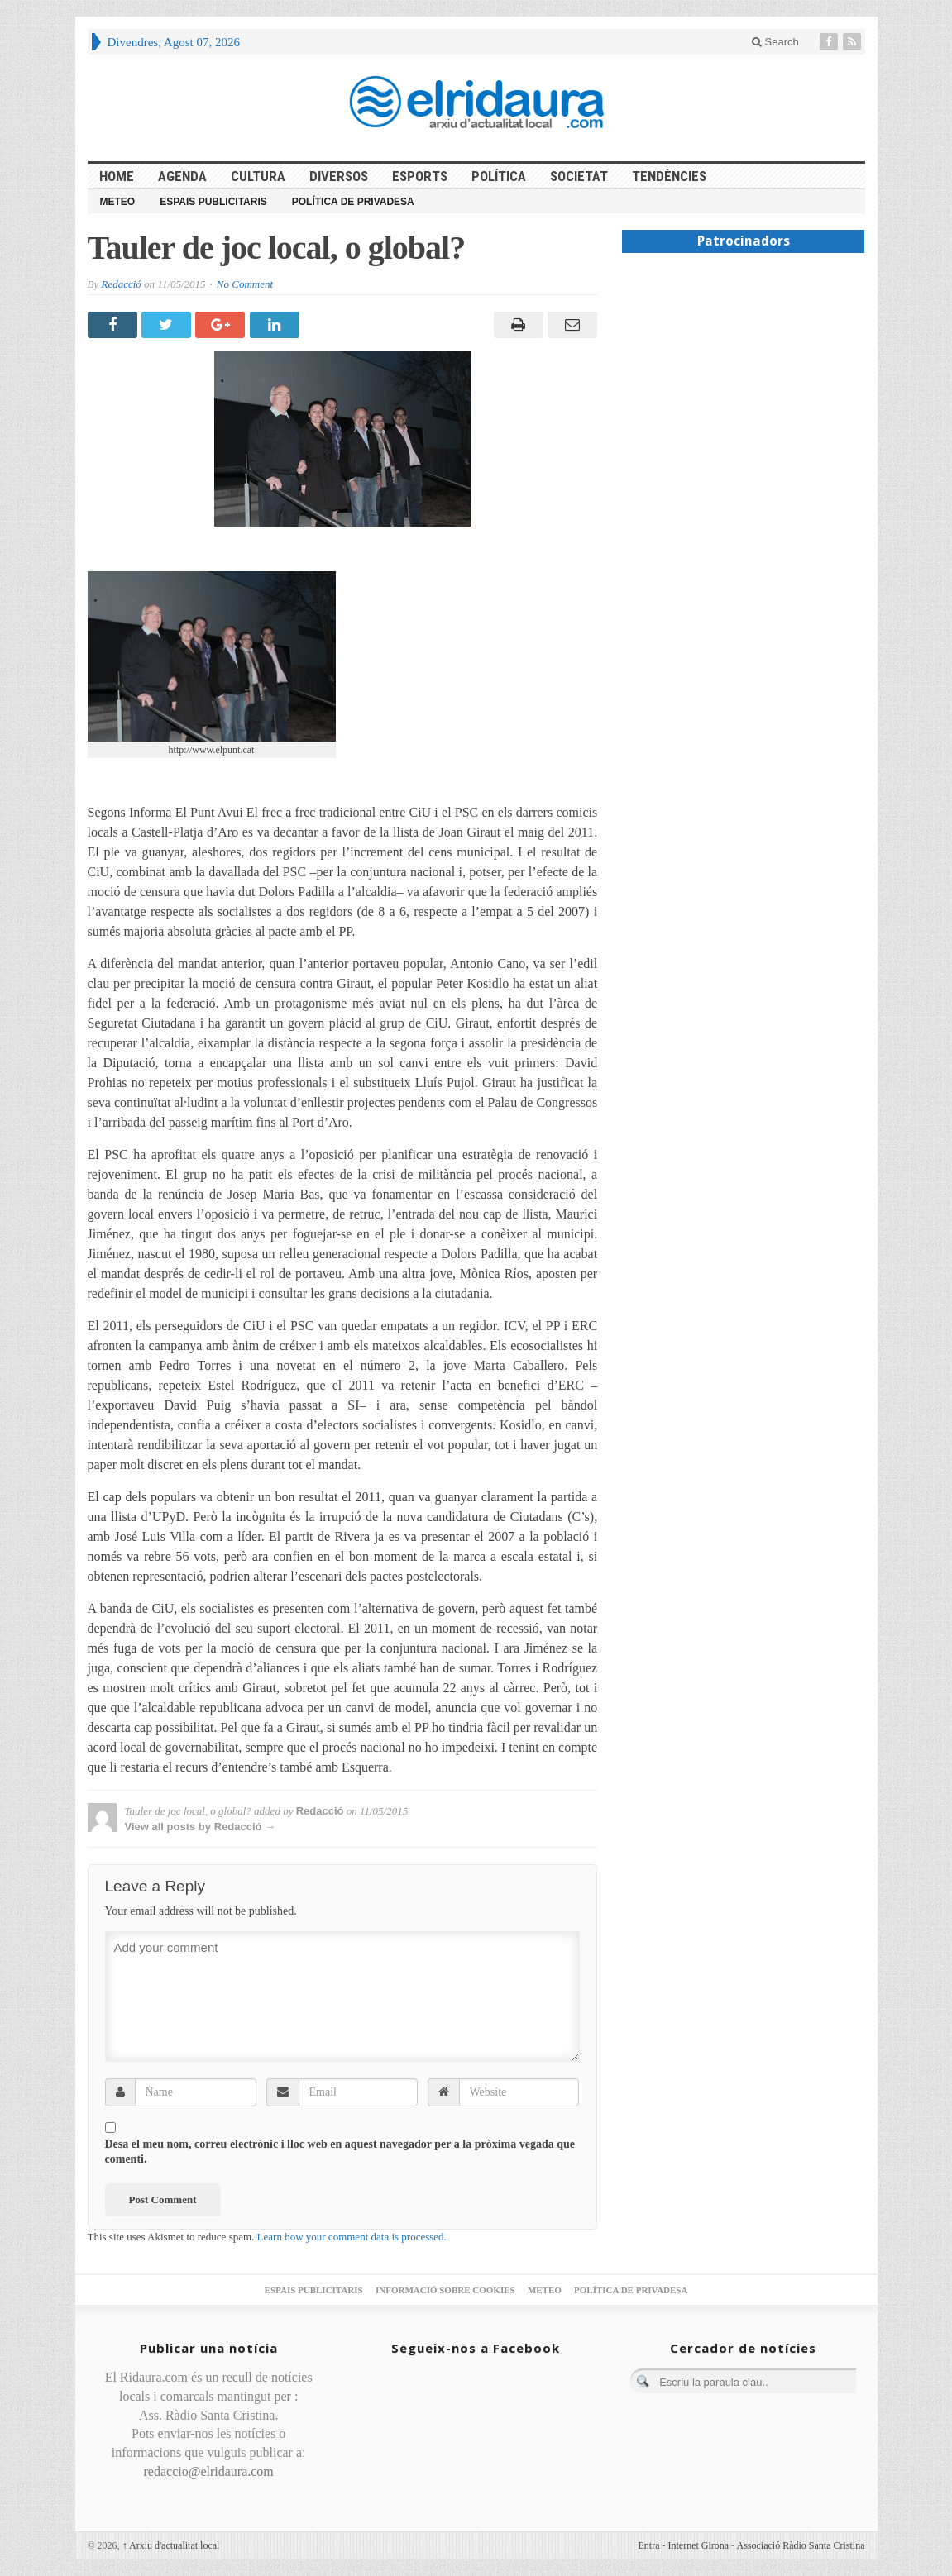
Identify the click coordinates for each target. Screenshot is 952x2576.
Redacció (121, 284)
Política (498, 176)
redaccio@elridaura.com (209, 2471)
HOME (116, 176)
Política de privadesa (353, 202)
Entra (649, 2545)
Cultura (258, 176)
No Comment (245, 284)
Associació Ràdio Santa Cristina (801, 2545)
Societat (579, 176)
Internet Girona (699, 2545)
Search (775, 42)
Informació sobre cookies (445, 2290)
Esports (419, 176)
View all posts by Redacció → (200, 1826)
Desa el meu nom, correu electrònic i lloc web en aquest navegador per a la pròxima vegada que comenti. (340, 2151)
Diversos (338, 176)
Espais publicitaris (213, 202)
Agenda (182, 176)
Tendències (669, 176)
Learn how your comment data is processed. (352, 2236)
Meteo (118, 202)
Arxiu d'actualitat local (171, 2545)
